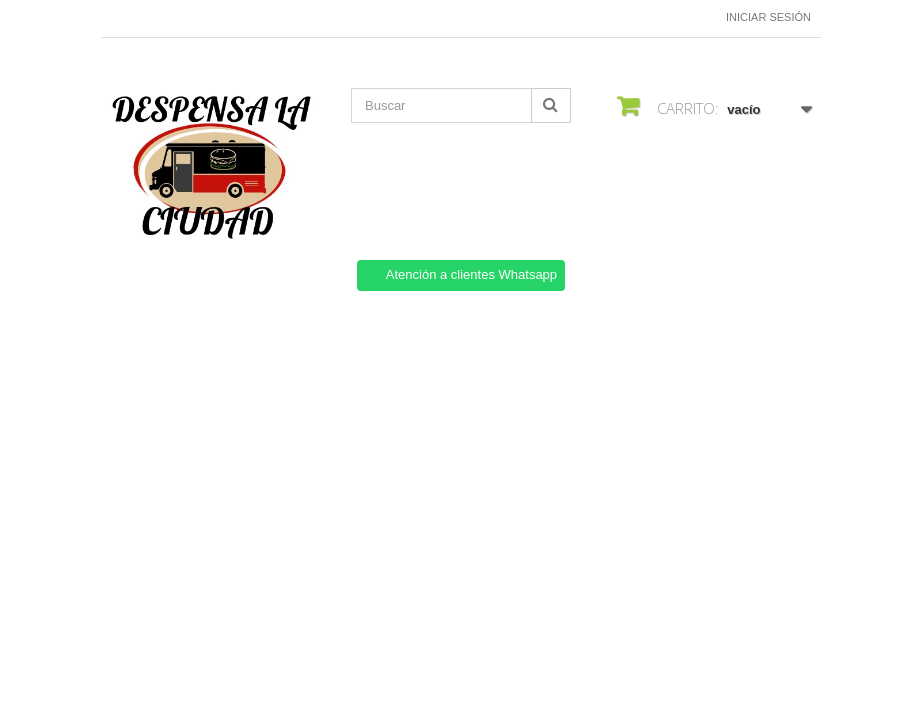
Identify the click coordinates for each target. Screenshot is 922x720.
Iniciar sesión (768, 17)
